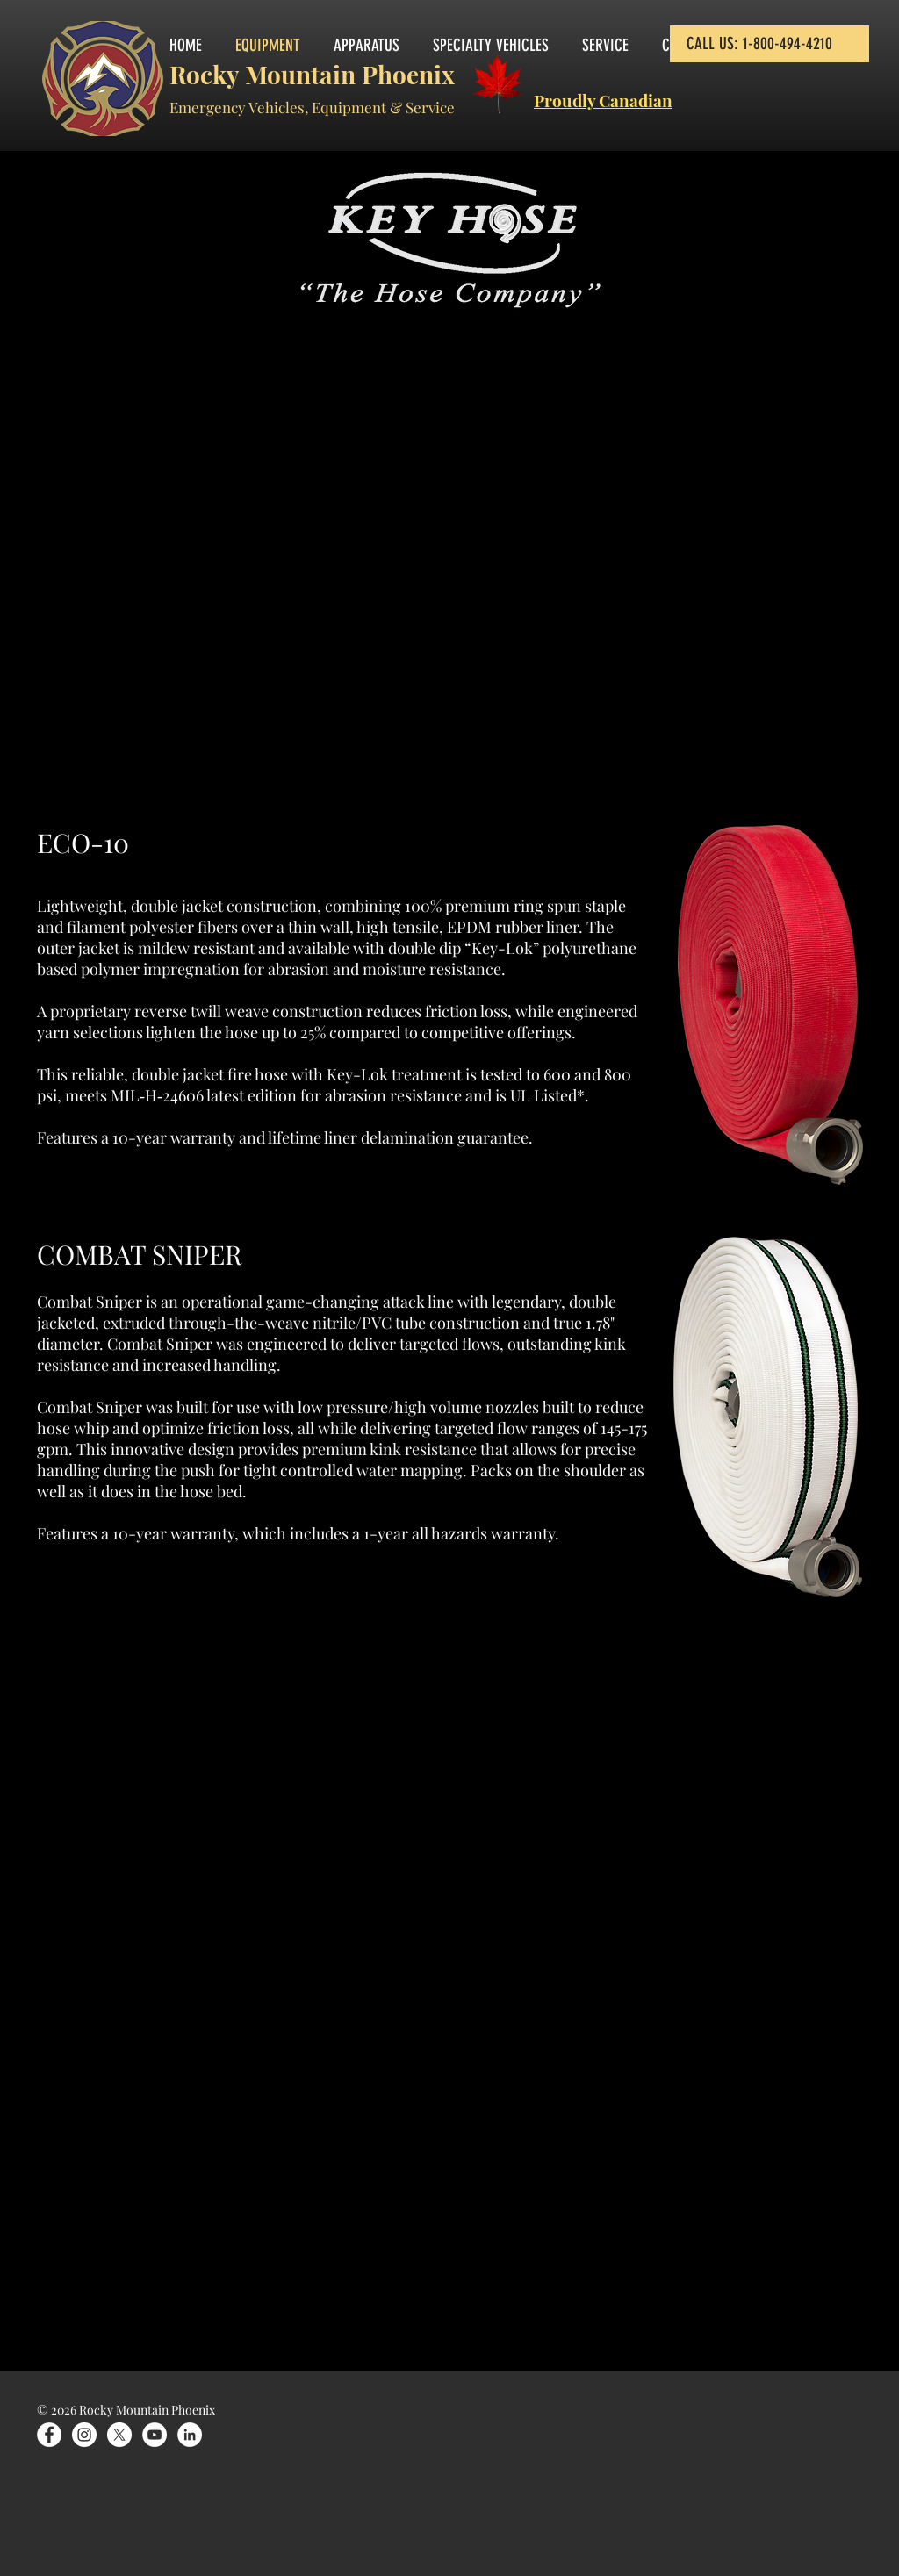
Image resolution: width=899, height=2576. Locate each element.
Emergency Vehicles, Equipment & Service (312, 107)
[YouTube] (154, 2434)
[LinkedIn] (189, 2434)
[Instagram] (84, 2434)
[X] (119, 2434)
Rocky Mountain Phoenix (312, 74)
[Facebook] (49, 2434)
